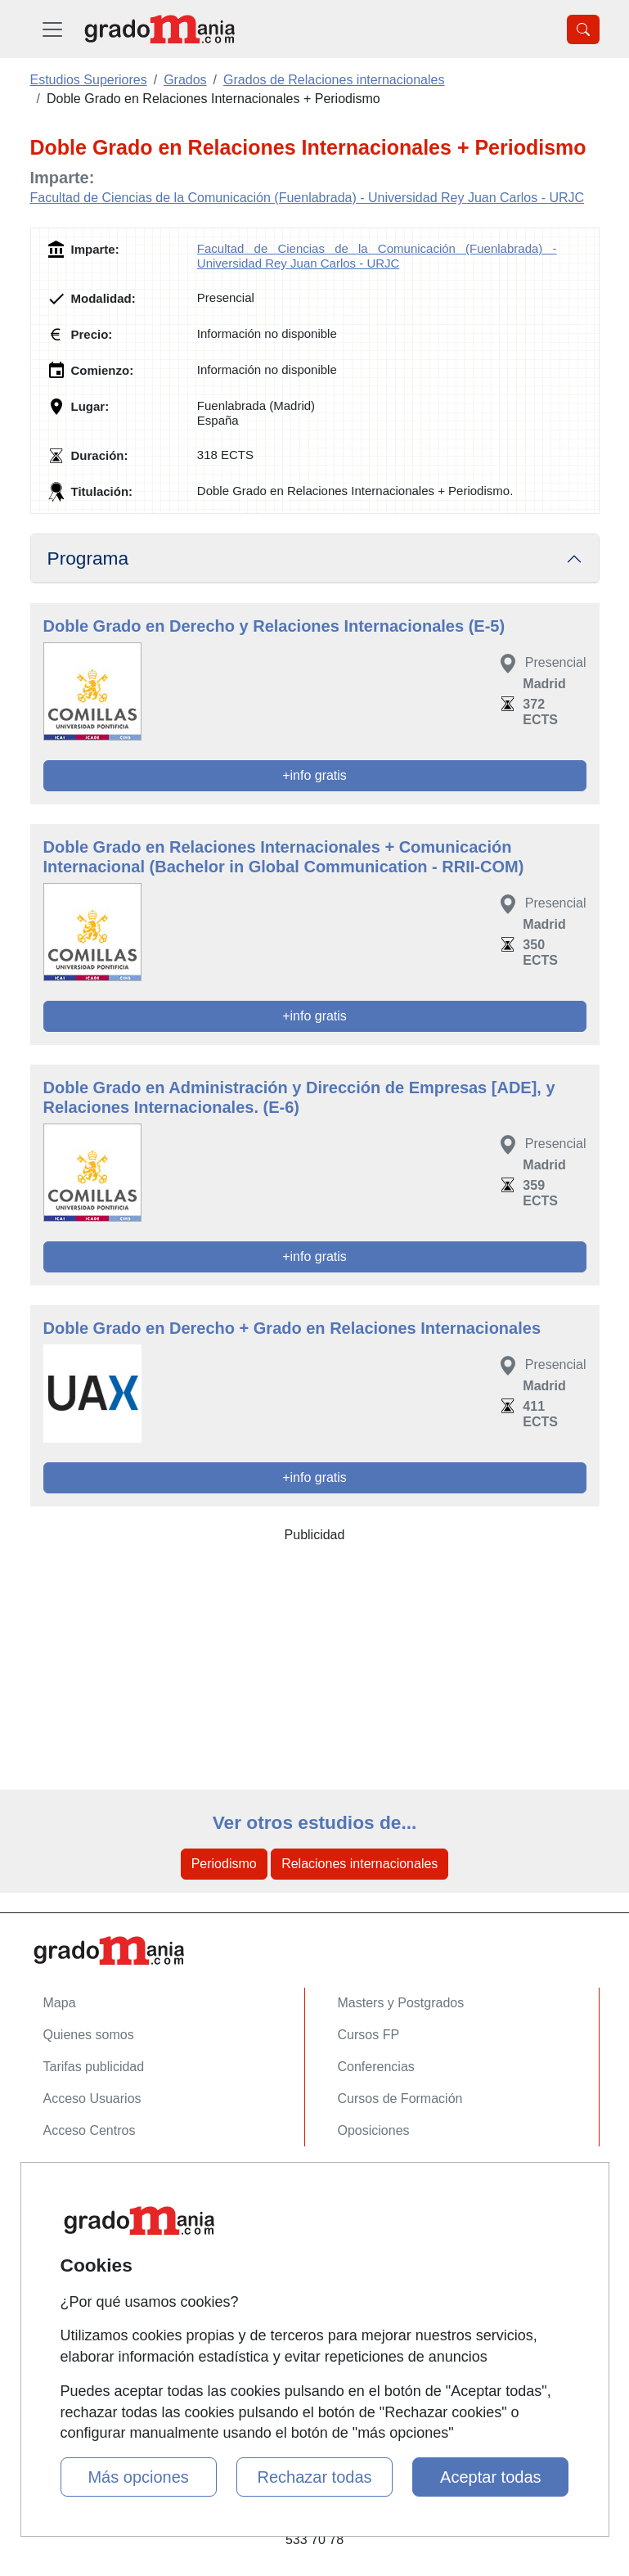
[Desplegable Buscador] (583, 29)
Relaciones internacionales (359, 1864)
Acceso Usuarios (92, 2098)
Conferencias (376, 2067)
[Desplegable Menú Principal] (52, 29)
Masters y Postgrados (401, 2003)
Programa (88, 558)
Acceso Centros (89, 2130)
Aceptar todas (490, 2477)
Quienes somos (88, 2035)
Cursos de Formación (400, 2098)
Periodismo (224, 1864)
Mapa (59, 2003)
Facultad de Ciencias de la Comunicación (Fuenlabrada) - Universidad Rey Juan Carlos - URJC (307, 198)
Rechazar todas (314, 2477)
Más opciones (138, 2477)
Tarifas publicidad (94, 2067)
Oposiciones (374, 2130)
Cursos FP (369, 2035)
